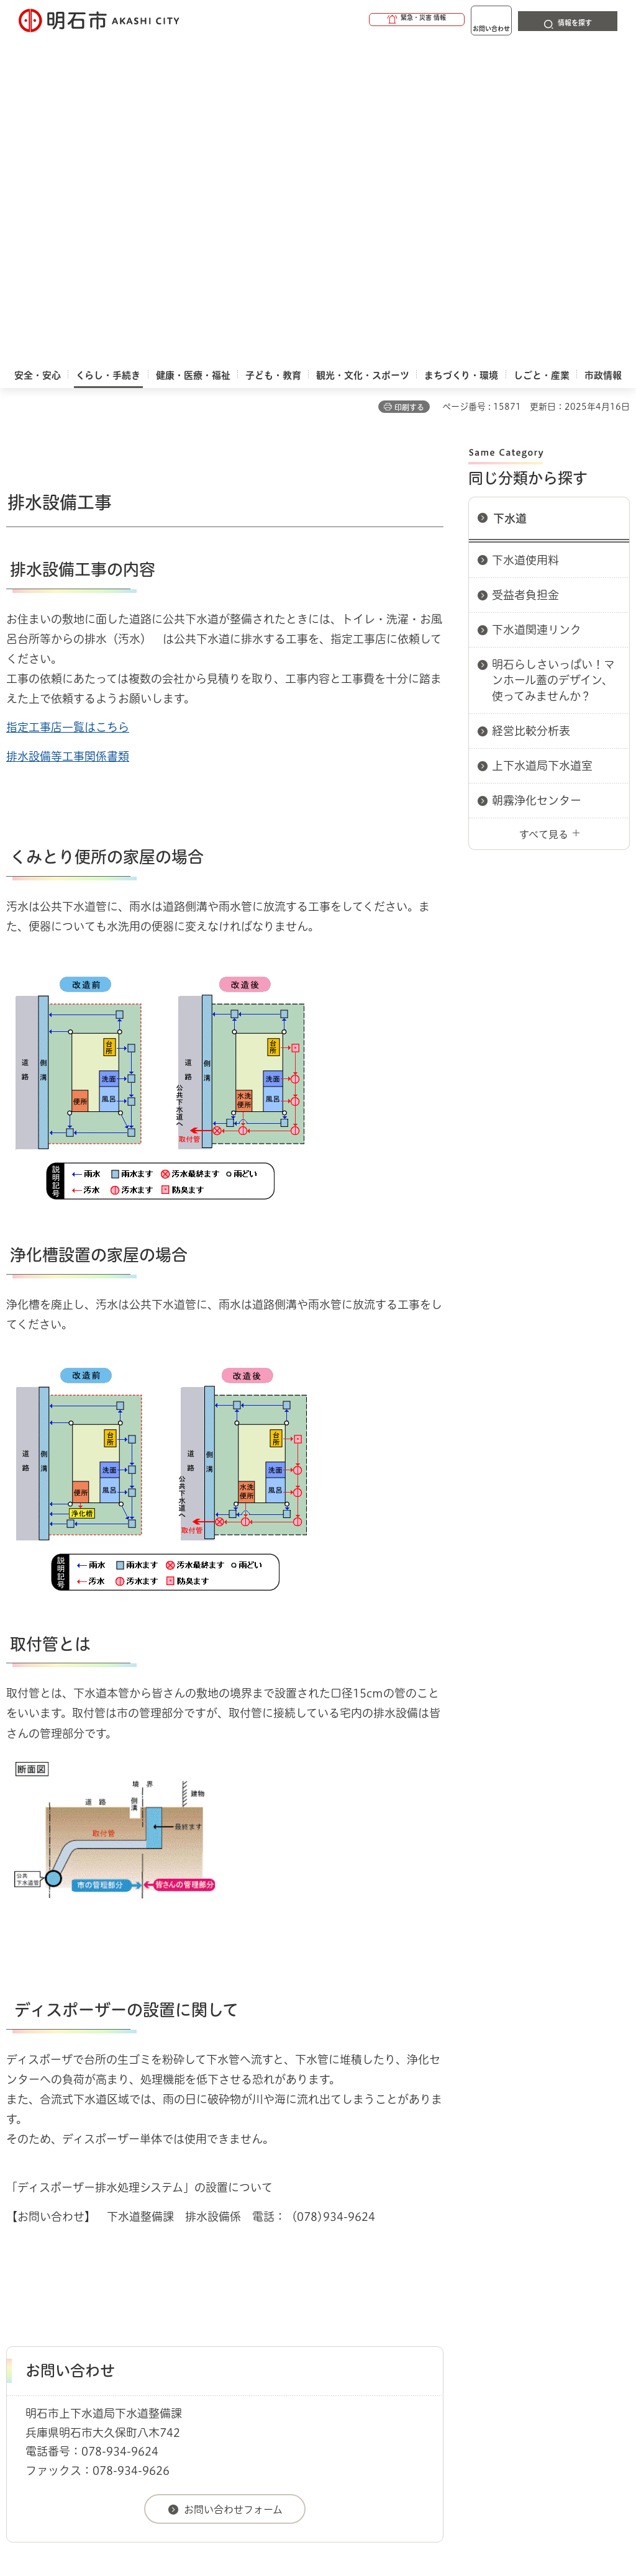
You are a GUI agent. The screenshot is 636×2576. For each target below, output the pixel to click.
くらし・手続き (72, 2262)
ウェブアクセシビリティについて (280, 2307)
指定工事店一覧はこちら (67, 405)
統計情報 (374, 2458)
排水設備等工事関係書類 (67, 434)
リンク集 (84, 2326)
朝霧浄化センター (536, 478)
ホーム (19, 2262)
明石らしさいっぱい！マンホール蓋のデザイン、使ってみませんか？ (553, 358)
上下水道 (130, 2262)
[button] (369, 20)
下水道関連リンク (536, 308)
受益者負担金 (525, 273)
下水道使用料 (525, 238)
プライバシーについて (456, 2307)
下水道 (510, 196)
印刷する (409, 85)
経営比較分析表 (531, 409)
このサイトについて (108, 2307)
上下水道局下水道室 (542, 444)
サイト (173, 2326)
